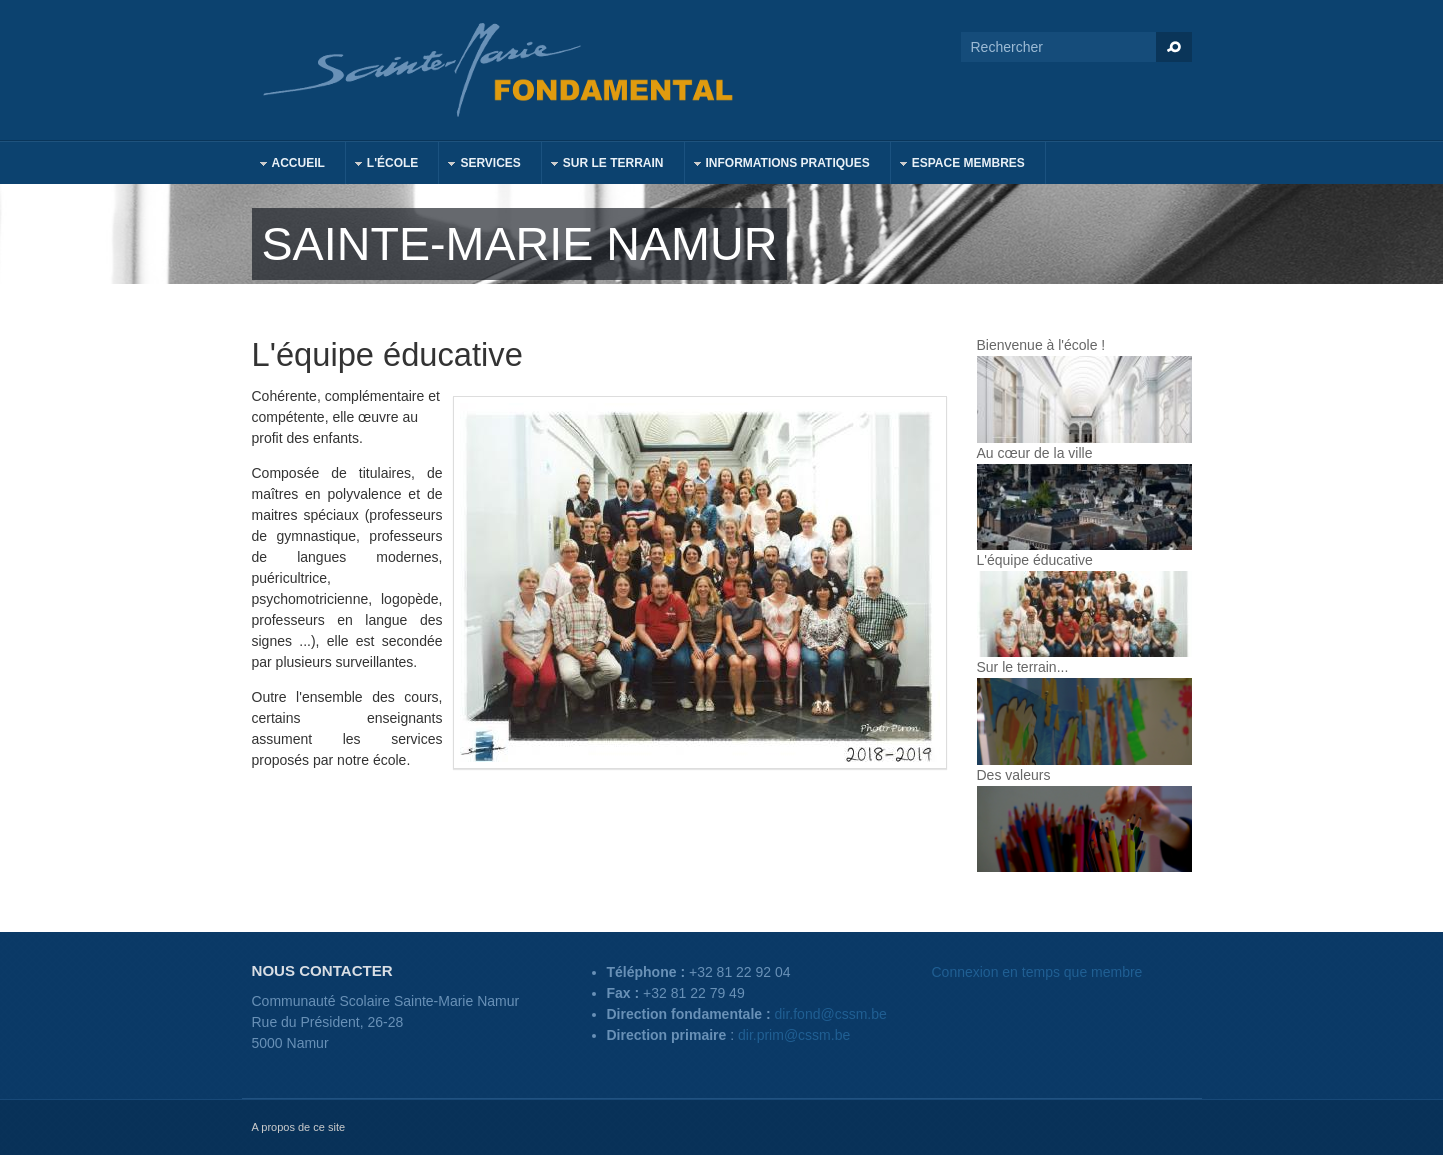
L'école (383, 165)
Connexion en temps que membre (1037, 972)
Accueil (288, 165)
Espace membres (958, 165)
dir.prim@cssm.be (794, 1035)
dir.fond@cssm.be (831, 1014)
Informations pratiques (778, 165)
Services (480, 165)
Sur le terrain (603, 165)
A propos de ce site (299, 1127)
